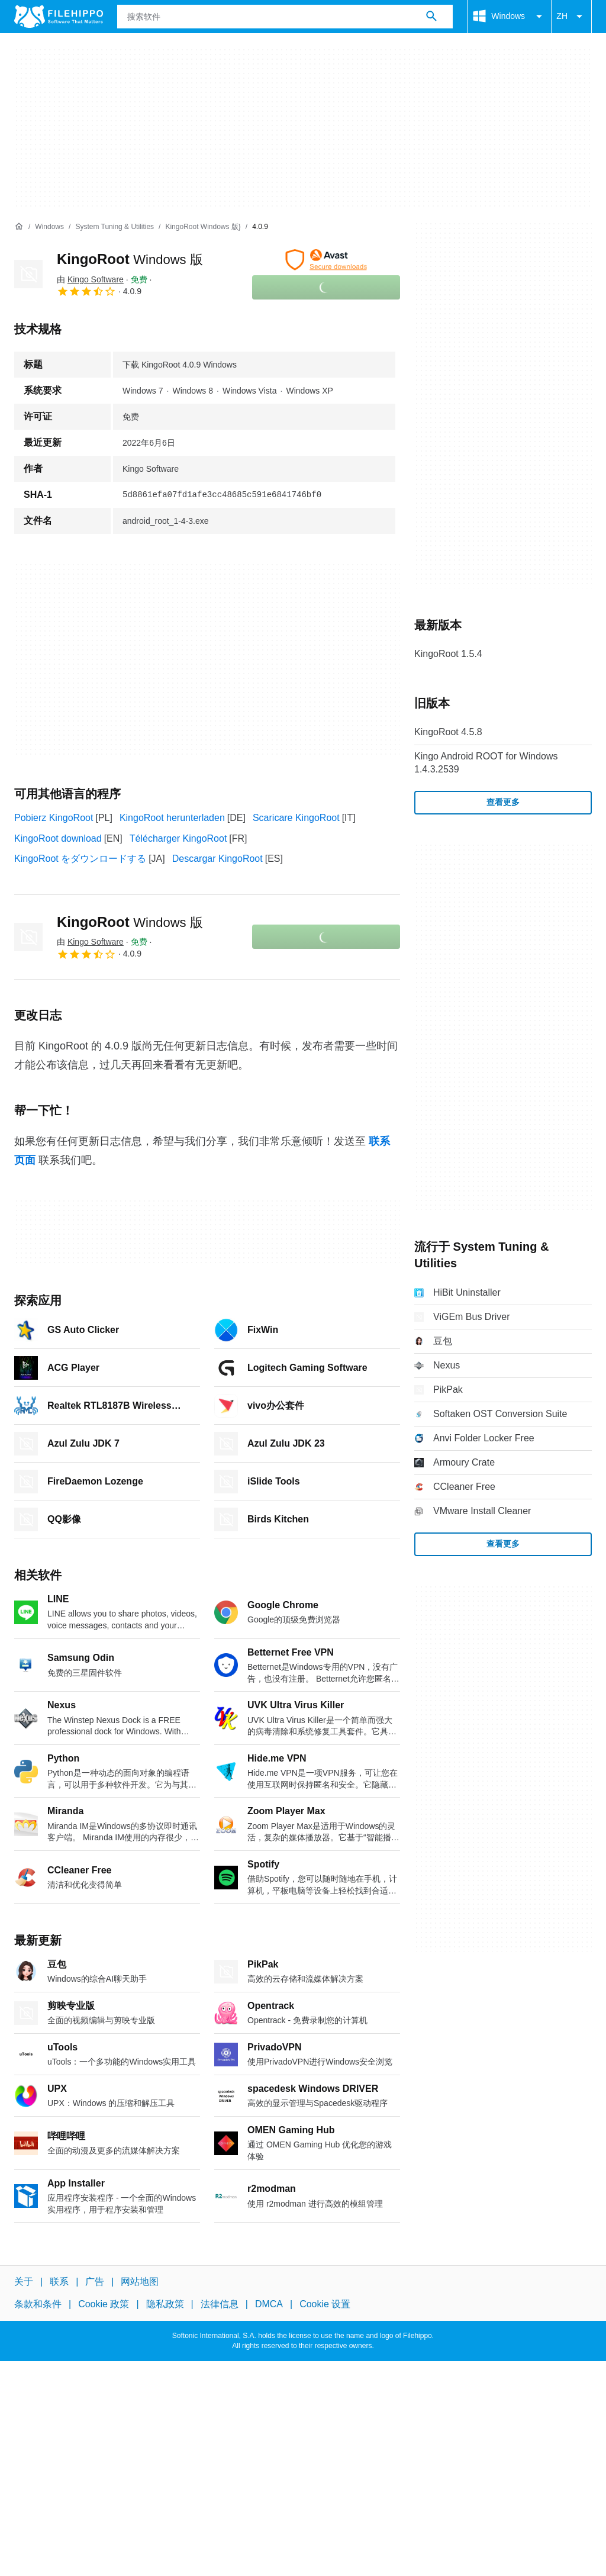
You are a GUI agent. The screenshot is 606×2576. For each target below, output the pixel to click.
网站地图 (140, 2281)
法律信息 (219, 2304)
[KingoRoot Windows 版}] (202, 227)
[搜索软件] (431, 16)
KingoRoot (130, 259)
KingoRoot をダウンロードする (80, 859)
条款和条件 (38, 2304)
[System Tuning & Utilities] (114, 227)
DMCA (269, 2304)
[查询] (285, 16)
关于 (23, 2281)
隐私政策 (165, 2304)
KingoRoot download (58, 838)
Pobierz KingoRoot (53, 818)
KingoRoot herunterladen (172, 818)
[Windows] (49, 227)
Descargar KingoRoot (217, 859)
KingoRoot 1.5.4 (448, 654)
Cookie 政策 (103, 2304)
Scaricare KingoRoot (296, 818)
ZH (571, 16)
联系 (59, 2281)
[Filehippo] (58, 16)
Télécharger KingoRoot (178, 838)
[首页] (19, 226)
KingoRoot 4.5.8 (448, 732)
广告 (94, 2281)
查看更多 (503, 802)
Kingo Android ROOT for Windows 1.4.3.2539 (485, 762)
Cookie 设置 (324, 2304)
